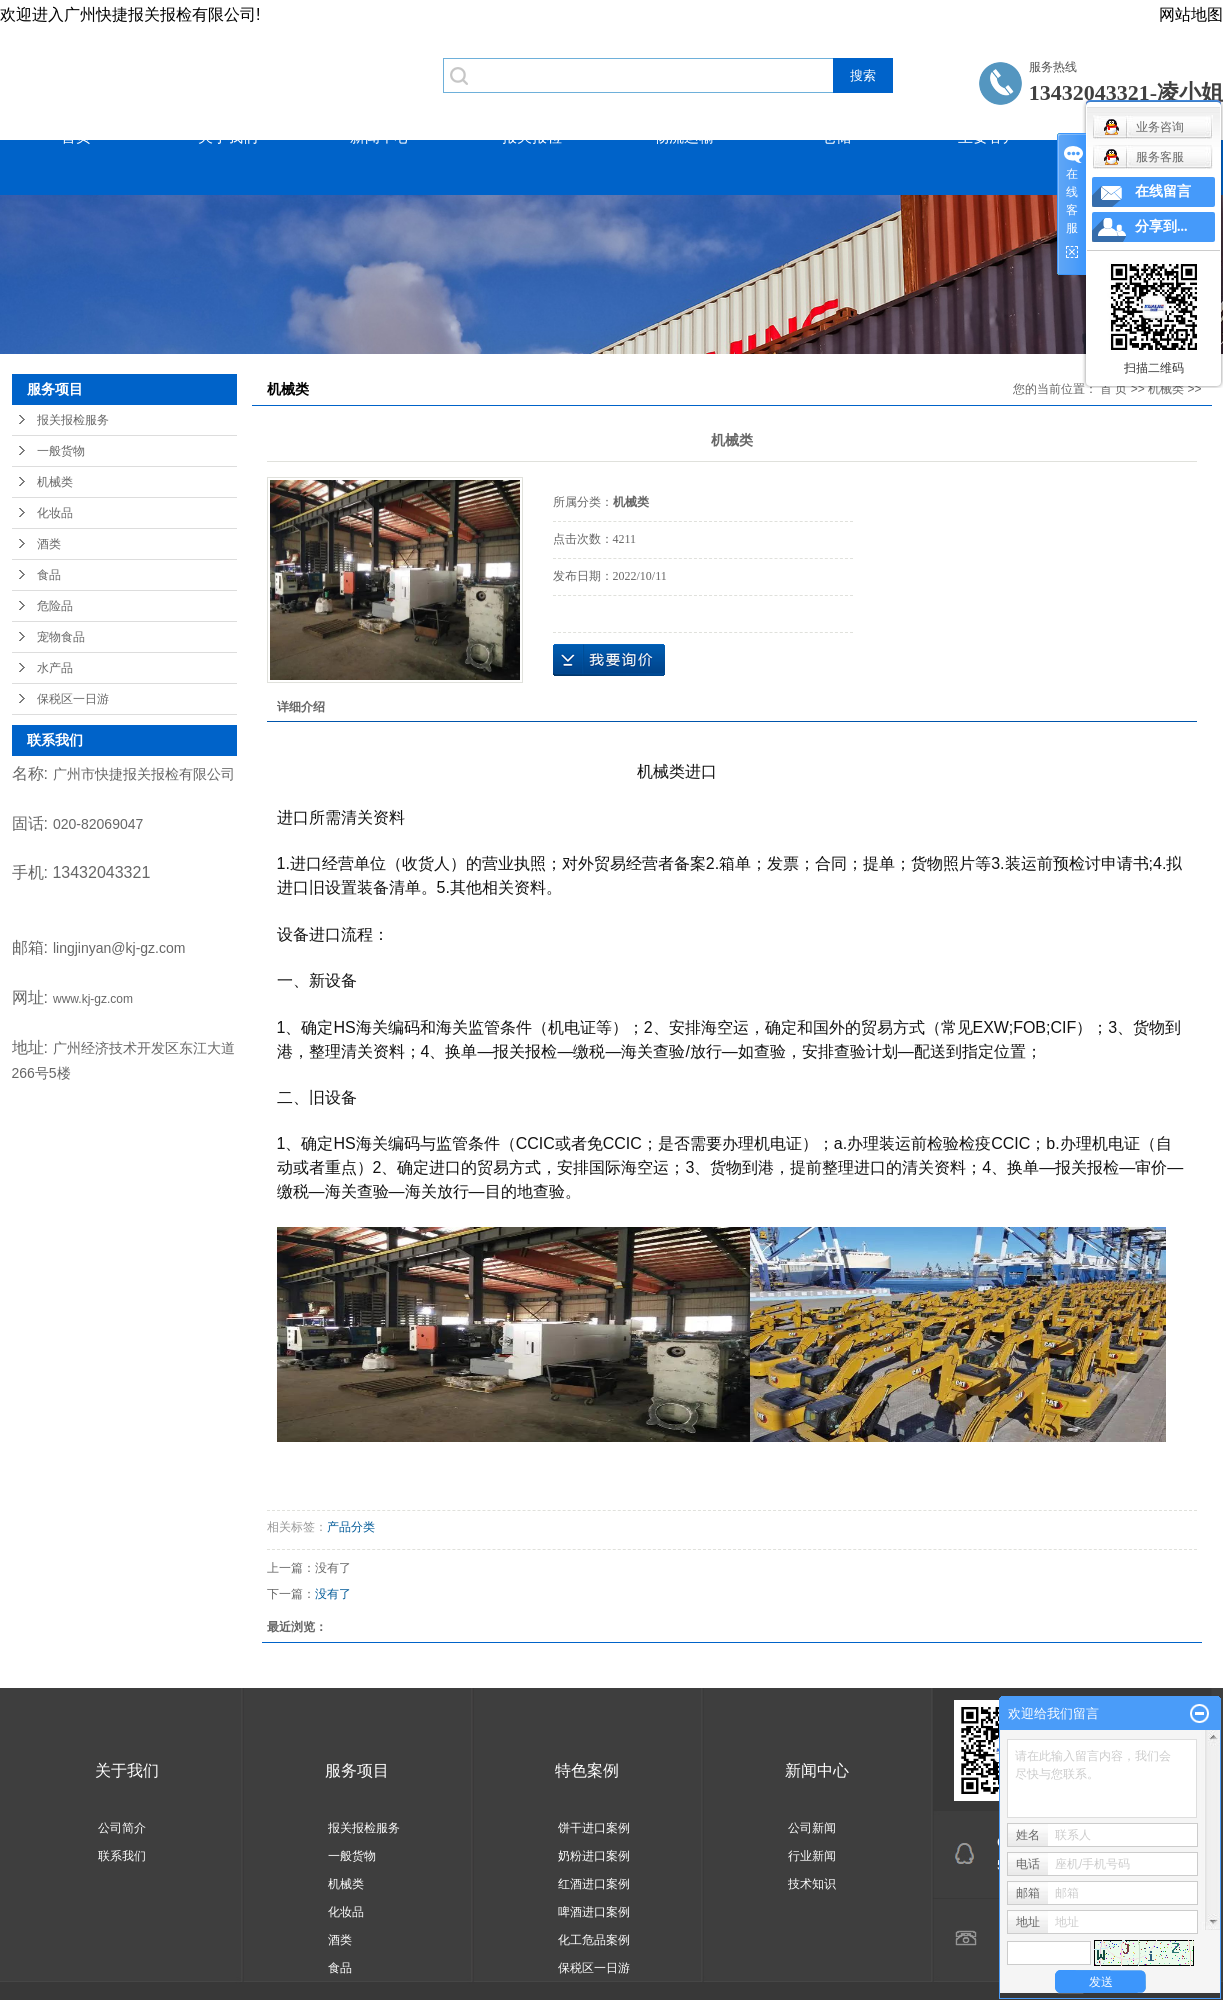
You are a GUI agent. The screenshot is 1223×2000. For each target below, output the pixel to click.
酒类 (49, 544)
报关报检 (532, 136)
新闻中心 (380, 136)
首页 (76, 136)
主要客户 (988, 136)
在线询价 (609, 660)
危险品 (55, 606)
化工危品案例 (594, 1940)
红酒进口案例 (594, 1884)
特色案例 (587, 1770)
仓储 (836, 136)
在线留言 (1163, 191)
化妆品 (55, 513)
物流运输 (684, 136)
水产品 (55, 668)
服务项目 (357, 1770)
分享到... (1161, 226)
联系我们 (122, 1856)
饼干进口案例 (594, 1828)
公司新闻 (812, 1828)
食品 (49, 575)
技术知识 (812, 1884)
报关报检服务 (73, 420)
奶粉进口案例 (594, 1856)
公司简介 (122, 1828)
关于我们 (228, 136)
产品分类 (351, 1527)
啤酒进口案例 (594, 1912)
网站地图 (1191, 14)
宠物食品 (61, 637)
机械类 (55, 482)
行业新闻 (812, 1856)
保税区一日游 (73, 699)
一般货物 (61, 451)
